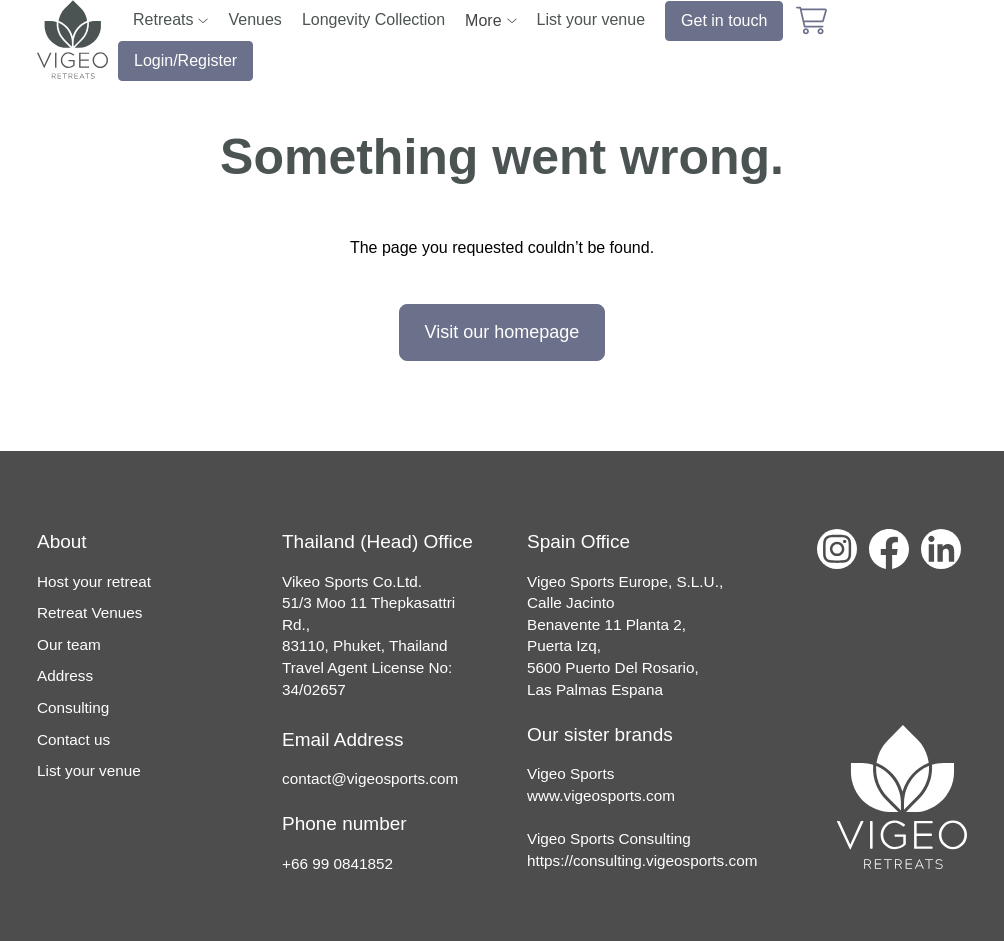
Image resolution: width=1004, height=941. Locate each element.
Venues (254, 19)
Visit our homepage (502, 332)
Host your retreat (94, 581)
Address (65, 675)
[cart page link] (811, 20)
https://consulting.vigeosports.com (642, 860)
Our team (69, 644)
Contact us (73, 739)
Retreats (163, 19)
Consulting (73, 707)
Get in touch (724, 20)
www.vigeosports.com (601, 795)
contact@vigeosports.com (370, 778)
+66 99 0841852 (337, 863)
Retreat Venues (89, 612)
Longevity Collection (373, 19)
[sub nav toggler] (203, 20)
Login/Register (185, 60)
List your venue (591, 19)
